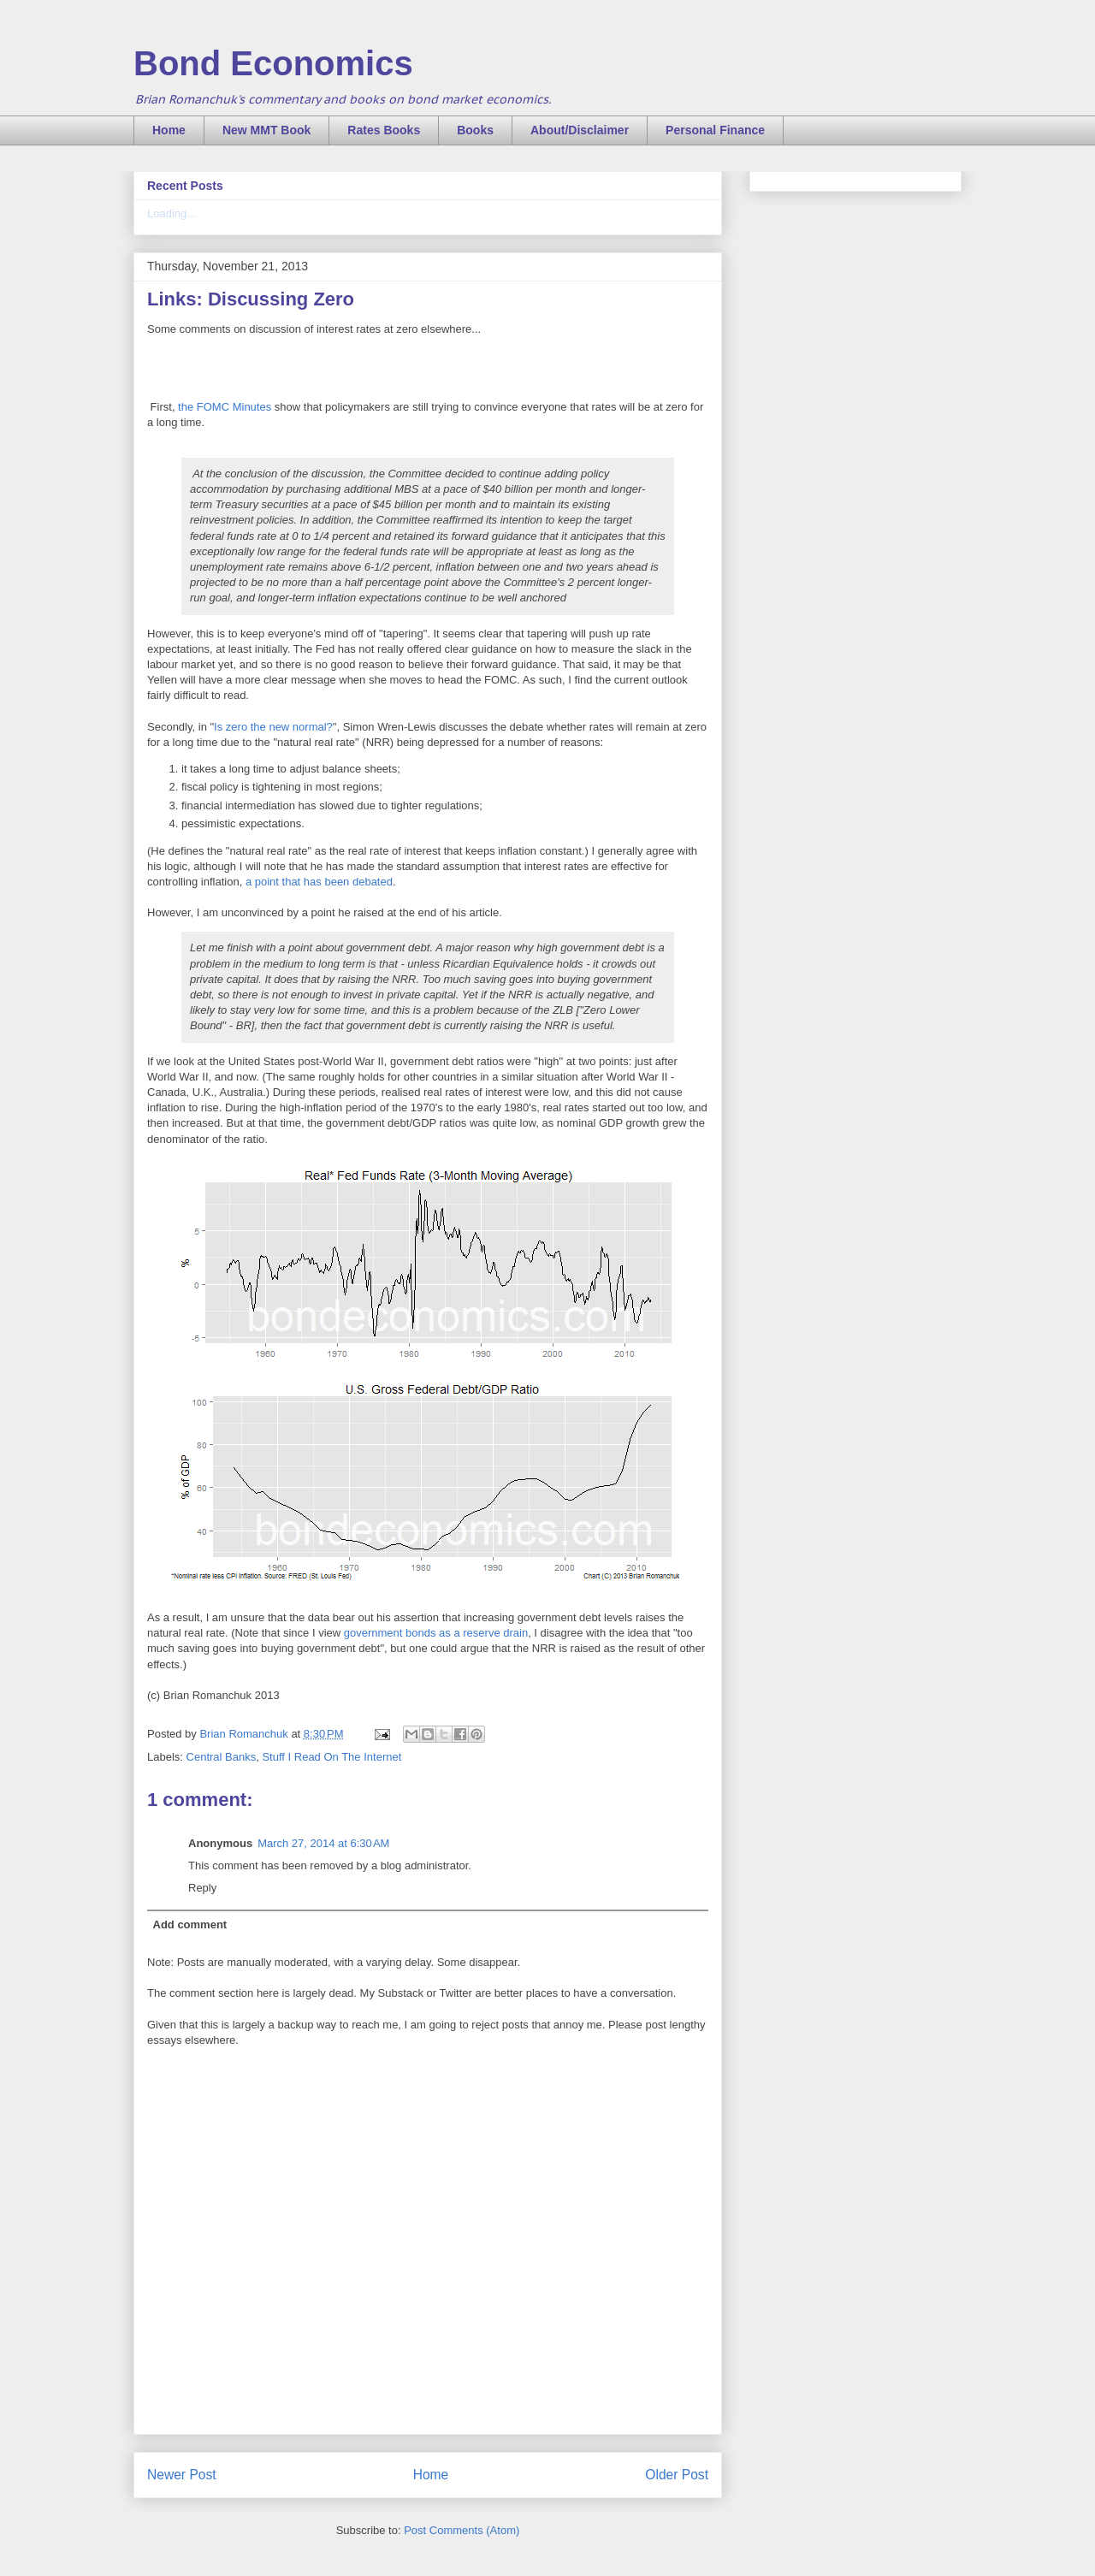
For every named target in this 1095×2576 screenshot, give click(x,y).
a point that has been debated (319, 881)
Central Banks (221, 1756)
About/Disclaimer (579, 130)
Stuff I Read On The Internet (331, 1756)
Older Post (676, 2474)
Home (169, 130)
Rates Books (383, 130)
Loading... (171, 213)
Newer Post (181, 2474)
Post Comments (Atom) (461, 2530)
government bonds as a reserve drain (436, 1632)
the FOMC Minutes (224, 406)
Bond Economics (273, 63)
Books (475, 130)
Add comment (190, 1924)
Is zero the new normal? (273, 726)
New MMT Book (266, 130)
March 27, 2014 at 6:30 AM (323, 1843)
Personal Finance (715, 130)
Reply (202, 1887)
